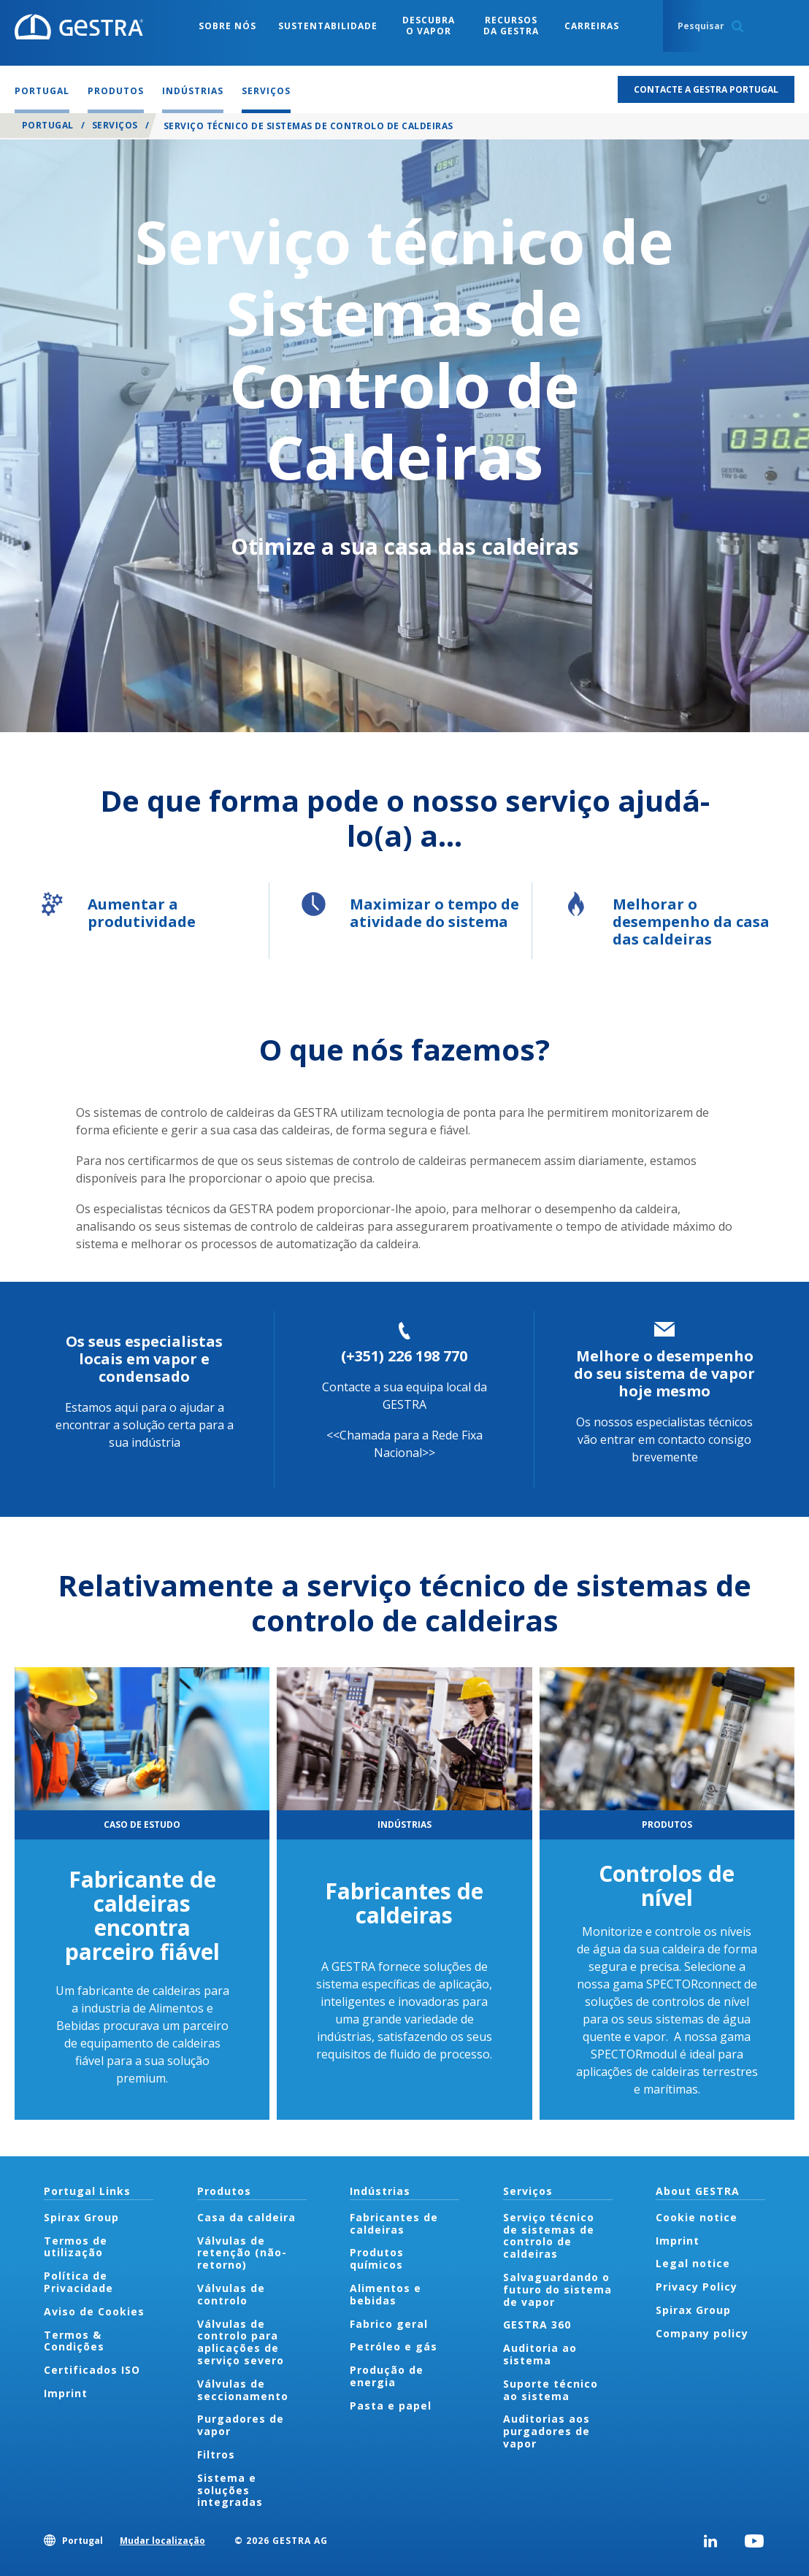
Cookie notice (696, 2217)
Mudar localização (162, 2540)
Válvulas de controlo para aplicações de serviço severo (240, 2342)
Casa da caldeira (246, 2217)
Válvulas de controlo (231, 2294)
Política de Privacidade (78, 2282)
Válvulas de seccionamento (242, 2390)
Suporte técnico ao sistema (550, 2390)
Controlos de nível (667, 1885)
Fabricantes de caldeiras (404, 1903)
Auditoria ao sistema (540, 2354)
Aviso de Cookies (94, 2311)
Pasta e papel (391, 2405)
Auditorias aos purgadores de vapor (546, 2431)
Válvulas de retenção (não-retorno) (242, 2253)
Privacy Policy (696, 2287)
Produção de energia (386, 2376)
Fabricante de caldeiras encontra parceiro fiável (142, 1915)
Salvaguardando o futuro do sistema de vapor (557, 2289)
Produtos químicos (377, 2258)
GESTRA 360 (537, 2324)
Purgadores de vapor (240, 2425)
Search (737, 26)
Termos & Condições (74, 2341)
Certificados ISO (92, 2370)
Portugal (48, 125)
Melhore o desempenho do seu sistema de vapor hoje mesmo (664, 1373)
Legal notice (693, 2263)
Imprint (66, 2393)
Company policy (702, 2333)
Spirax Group (81, 2217)
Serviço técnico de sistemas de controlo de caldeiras (548, 2235)
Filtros (216, 2454)
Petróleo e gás (393, 2346)
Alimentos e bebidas (385, 2294)
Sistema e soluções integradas (230, 2490)
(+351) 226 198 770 (404, 1356)
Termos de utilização (75, 2247)
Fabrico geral (389, 2324)
